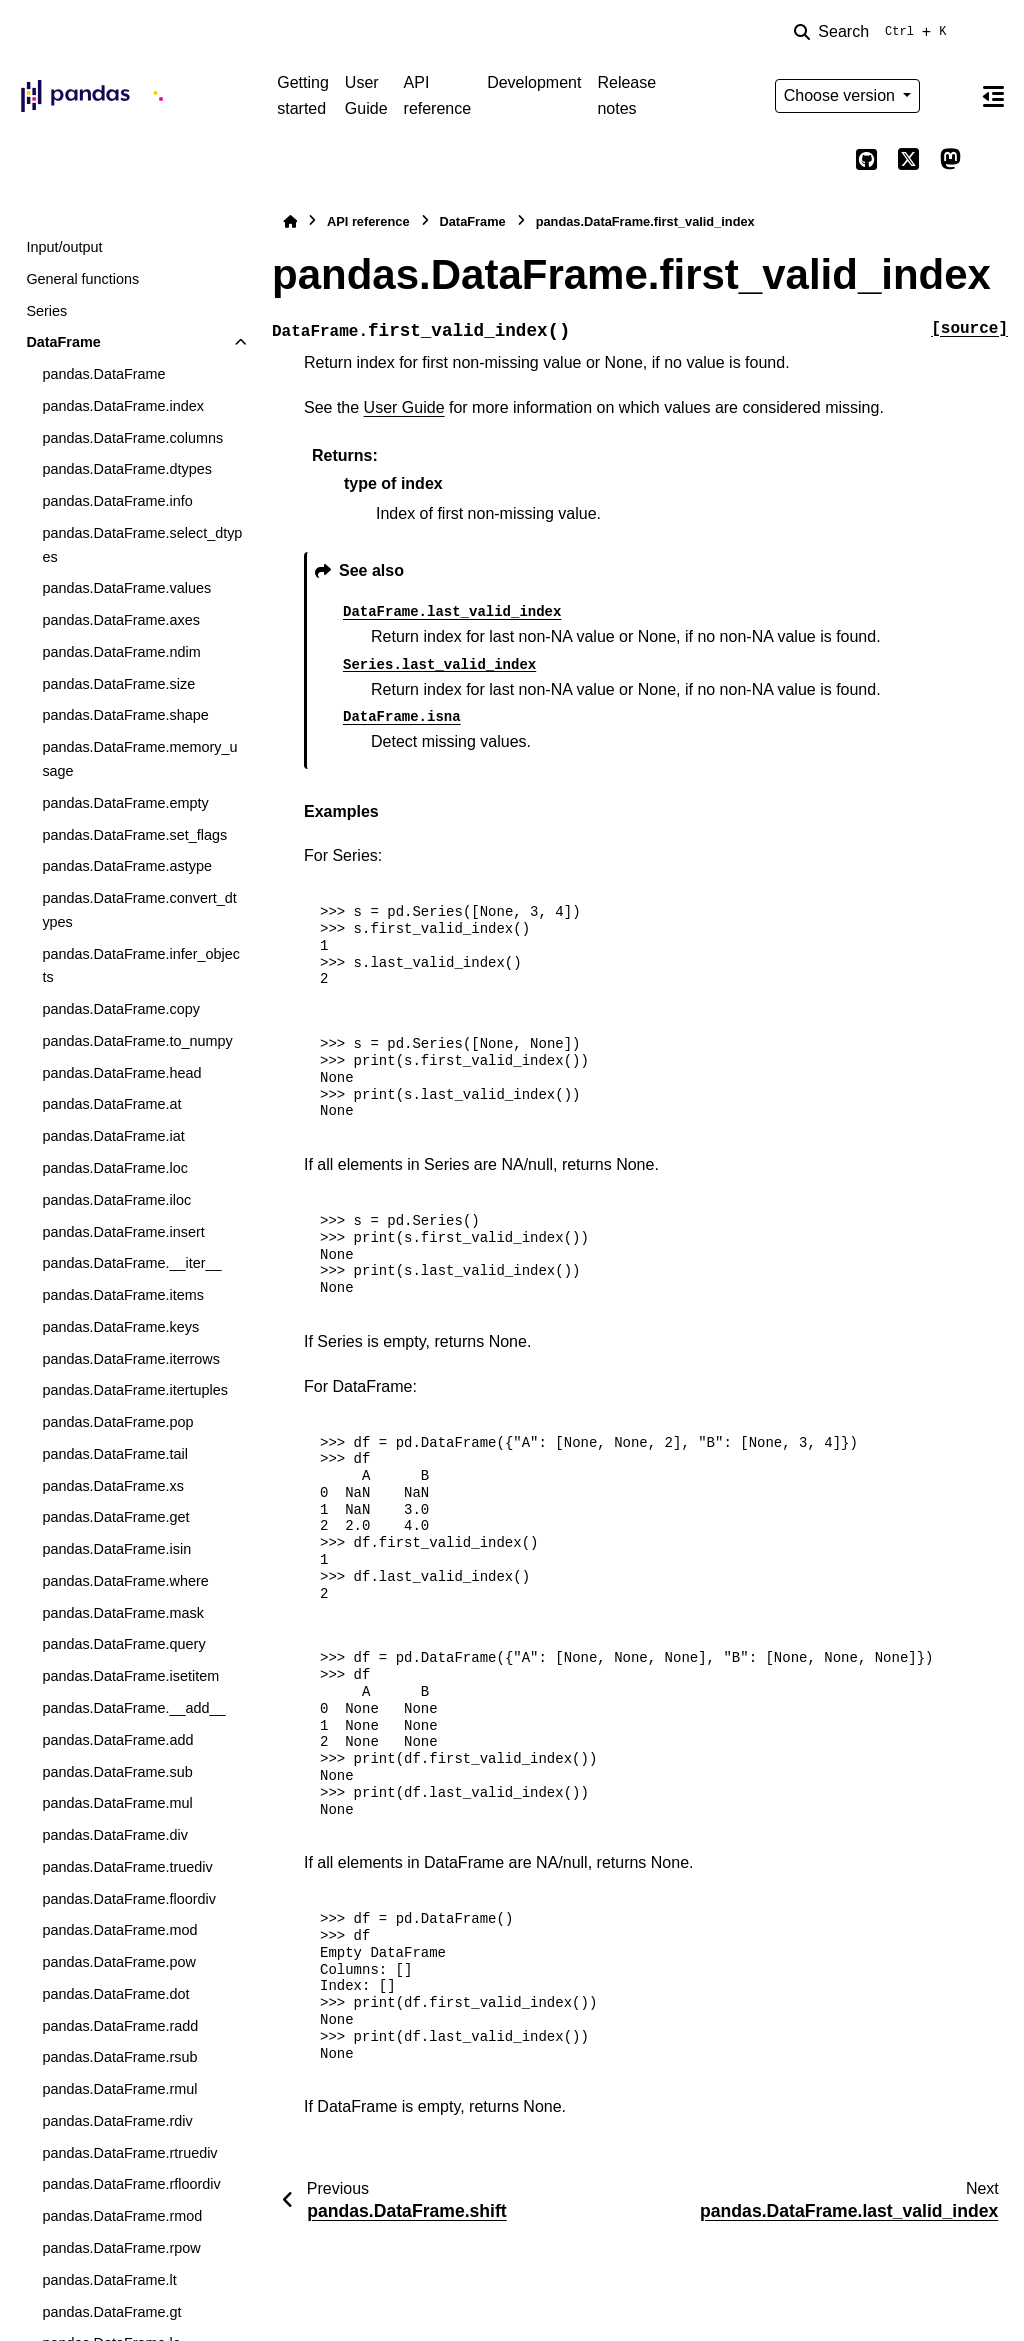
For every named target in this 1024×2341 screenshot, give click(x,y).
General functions (82, 279)
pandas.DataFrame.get (115, 1517)
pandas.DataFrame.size (118, 684)
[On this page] (993, 96)
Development (534, 82)
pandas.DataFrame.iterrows (131, 1359)
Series (46, 311)
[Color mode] (950, 96)
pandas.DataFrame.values (126, 588)
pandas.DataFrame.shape (125, 715)
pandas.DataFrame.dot (115, 1994)
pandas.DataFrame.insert (123, 1232)
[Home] (290, 221)
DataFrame (63, 342)
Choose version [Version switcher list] (842, 95)
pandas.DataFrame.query (123, 1644)
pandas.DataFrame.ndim (121, 652)
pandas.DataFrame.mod (119, 1930)
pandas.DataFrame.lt (109, 2280)
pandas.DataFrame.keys (120, 1327)
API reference (438, 95)
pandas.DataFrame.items (123, 1295)
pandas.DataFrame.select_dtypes (142, 545)
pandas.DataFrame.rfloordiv (131, 2184)
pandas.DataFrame (103, 374)
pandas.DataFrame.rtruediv (129, 2153)
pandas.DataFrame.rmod (122, 2216)
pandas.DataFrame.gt (111, 2312)
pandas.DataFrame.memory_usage (139, 759)
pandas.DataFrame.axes (121, 620)
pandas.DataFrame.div (115, 1835)
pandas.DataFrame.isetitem (130, 1676)
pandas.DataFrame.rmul (119, 2089)
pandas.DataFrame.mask (123, 1613)
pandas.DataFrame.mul (117, 1803)
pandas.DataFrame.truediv (127, 1867)
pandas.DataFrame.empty (125, 803)
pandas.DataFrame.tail (115, 1454)
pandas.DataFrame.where (125, 1581)
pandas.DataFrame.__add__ (133, 1708)
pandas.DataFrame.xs (113, 1486)
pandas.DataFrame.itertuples (135, 1390)
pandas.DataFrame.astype (127, 866)
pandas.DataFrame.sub (117, 1772)
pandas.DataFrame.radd (120, 2026)
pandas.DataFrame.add (117, 1740)
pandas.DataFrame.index (123, 406)
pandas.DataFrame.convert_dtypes (139, 910)
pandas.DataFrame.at (111, 1104)
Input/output (64, 247)
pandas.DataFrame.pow (119, 1962)
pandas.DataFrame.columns (132, 438)
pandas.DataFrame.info (117, 501)
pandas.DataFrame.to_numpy (137, 1041)
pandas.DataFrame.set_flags (134, 835)
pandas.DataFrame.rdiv (117, 2121)
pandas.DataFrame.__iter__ (131, 1263)
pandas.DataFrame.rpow (121, 2248)
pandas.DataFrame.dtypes (127, 469)
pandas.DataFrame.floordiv (129, 1899)
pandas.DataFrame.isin (116, 1549)
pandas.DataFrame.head (121, 1073)
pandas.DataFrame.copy (121, 1009)
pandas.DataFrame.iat (113, 1136)
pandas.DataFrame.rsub (119, 2057)
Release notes (626, 95)
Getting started (303, 95)
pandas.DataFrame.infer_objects (141, 966)
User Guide (366, 95)
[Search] (874, 32)
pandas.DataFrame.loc (115, 1168)
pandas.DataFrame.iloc (116, 1200)
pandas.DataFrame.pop (117, 1422)
